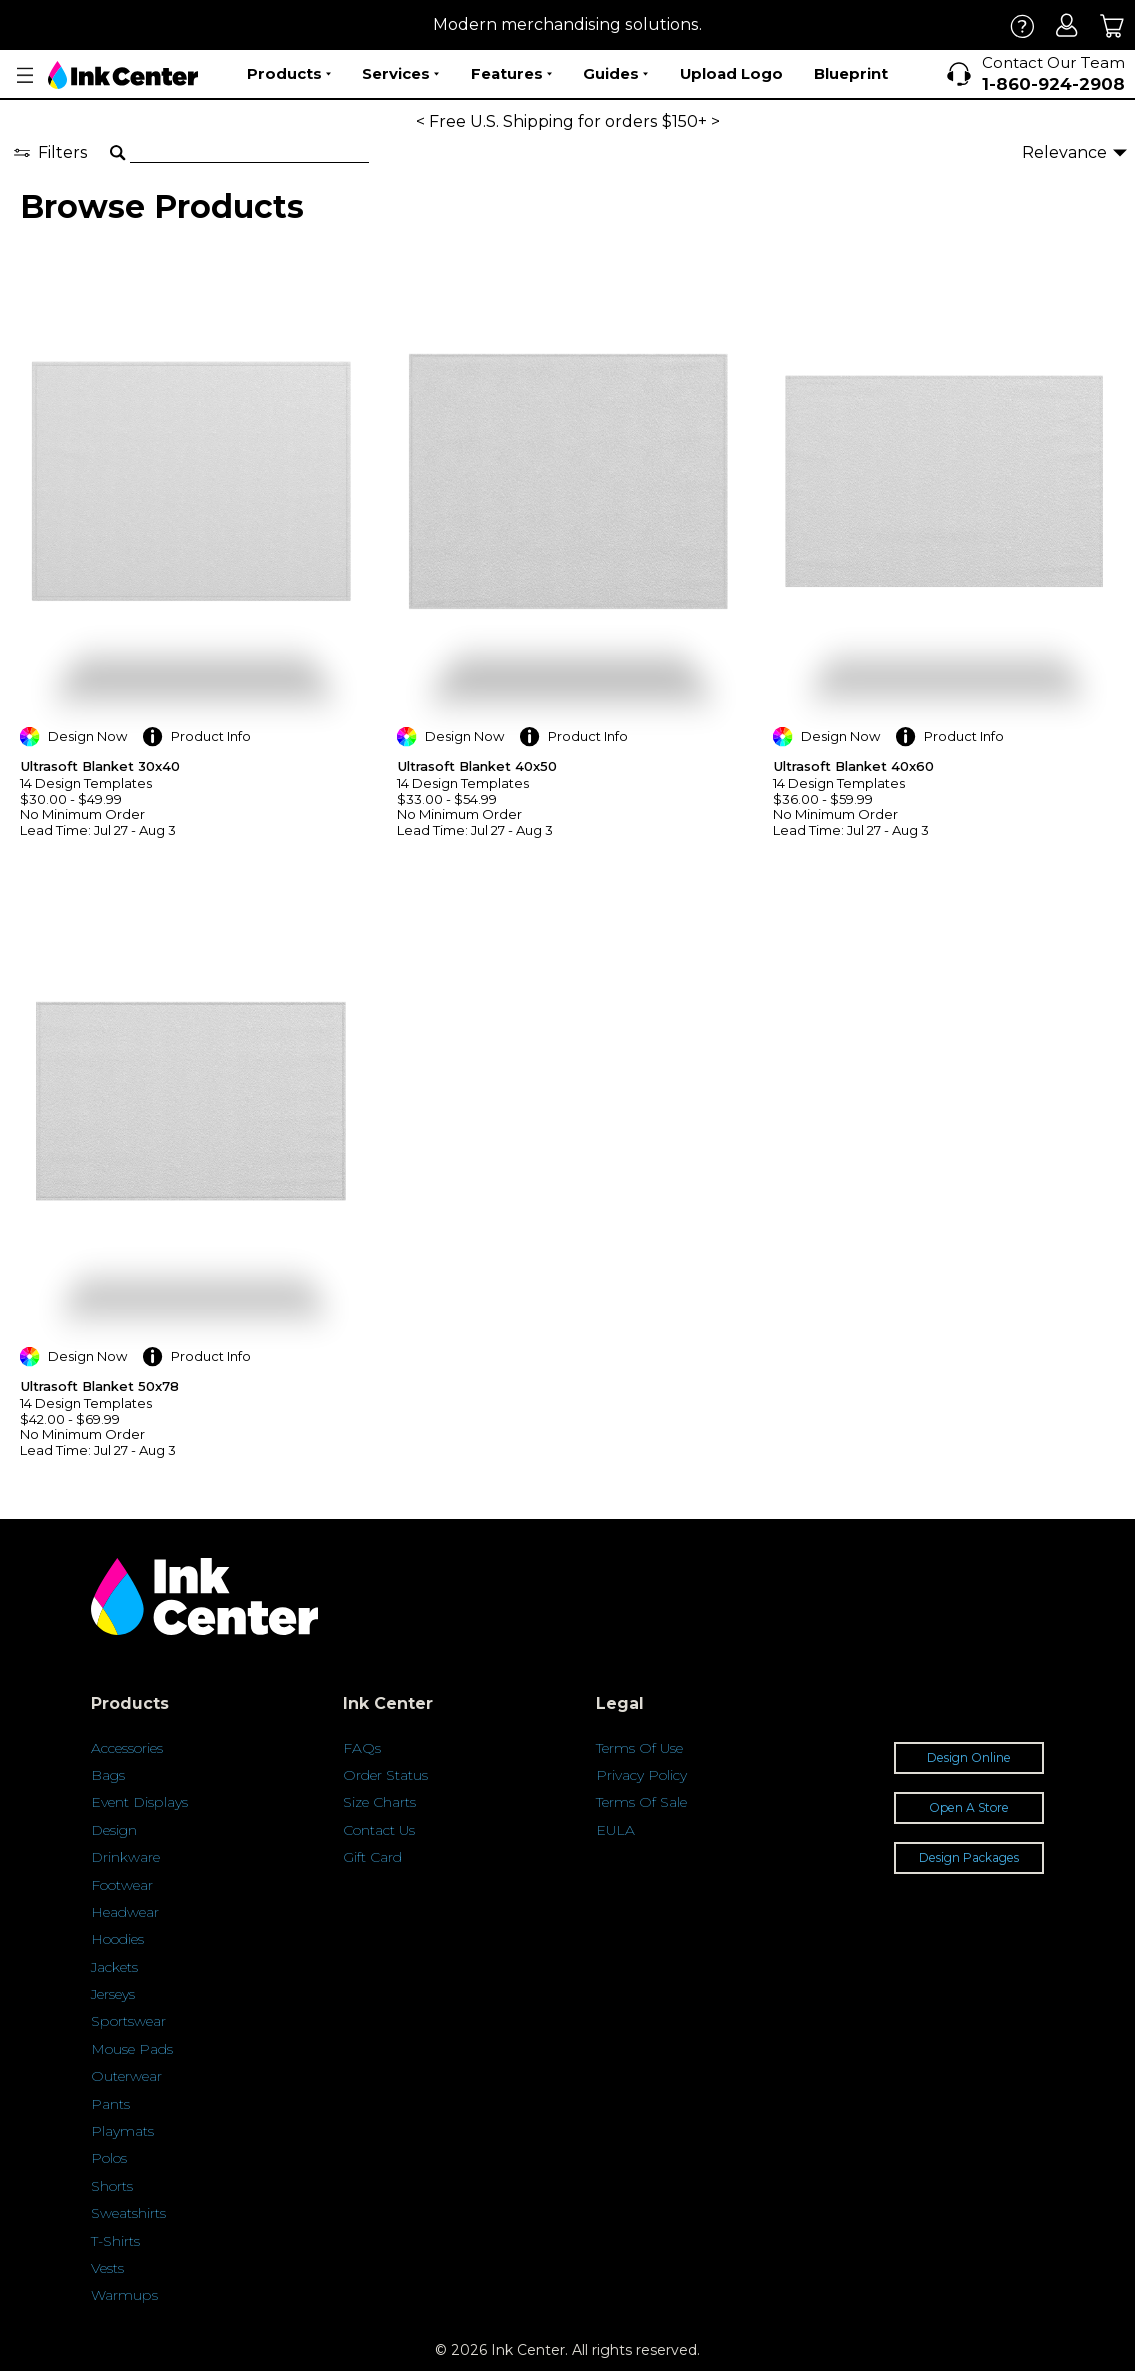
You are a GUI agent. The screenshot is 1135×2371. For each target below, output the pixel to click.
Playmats (122, 2131)
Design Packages (969, 1857)
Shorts (112, 2186)
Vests (107, 2268)
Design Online (969, 1757)
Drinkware (125, 1857)
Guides (615, 74)
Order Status (385, 1775)
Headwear (125, 1912)
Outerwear (126, 2076)
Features (511, 74)
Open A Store (969, 1807)
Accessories (127, 1748)
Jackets (114, 1967)
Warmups (124, 2295)
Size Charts (379, 1802)
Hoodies (117, 1939)
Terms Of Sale (641, 1802)
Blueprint (851, 73)
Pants (110, 2104)
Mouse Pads (132, 2049)
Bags (108, 1775)
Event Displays (139, 1802)
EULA (615, 1830)
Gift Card (372, 1857)
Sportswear (128, 2021)
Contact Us (379, 1830)
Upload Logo (731, 73)
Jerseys (113, 1994)
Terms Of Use (639, 1748)
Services (400, 74)
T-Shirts (115, 2241)
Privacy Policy (641, 1775)
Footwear (122, 1885)
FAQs (362, 1748)
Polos (109, 2158)
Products (289, 74)
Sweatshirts (128, 2213)
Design (114, 1830)
